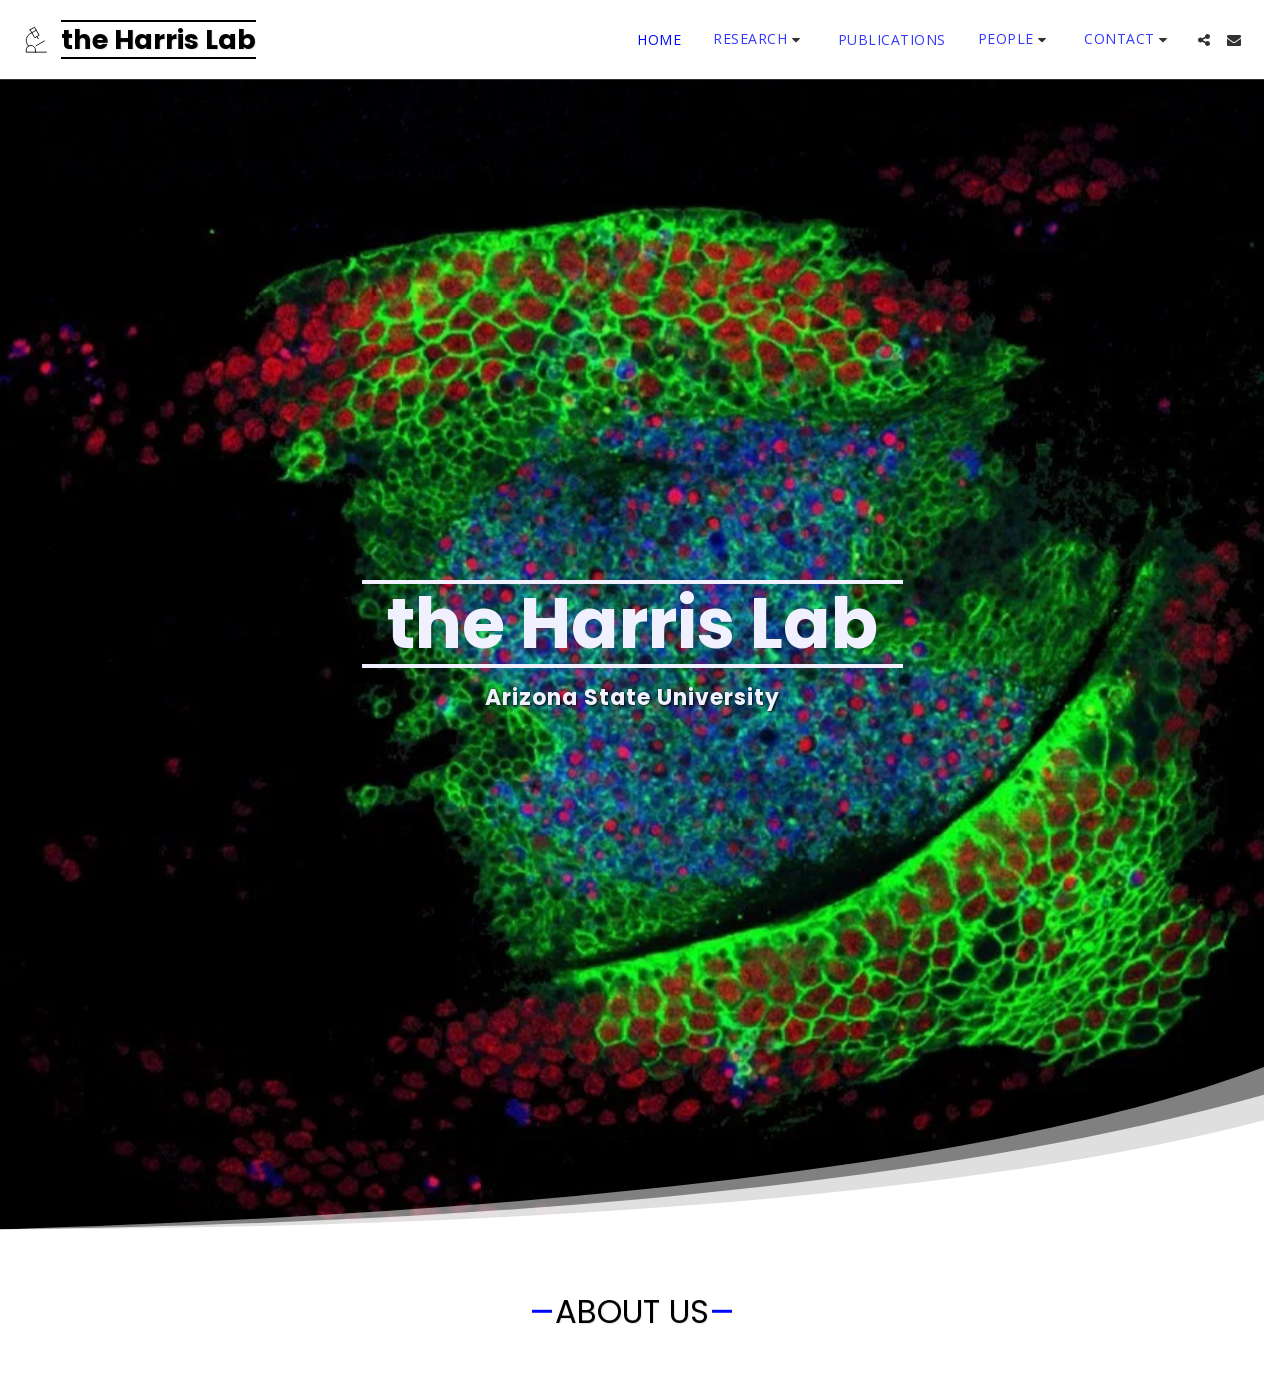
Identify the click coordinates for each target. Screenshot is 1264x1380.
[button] (759, 39)
